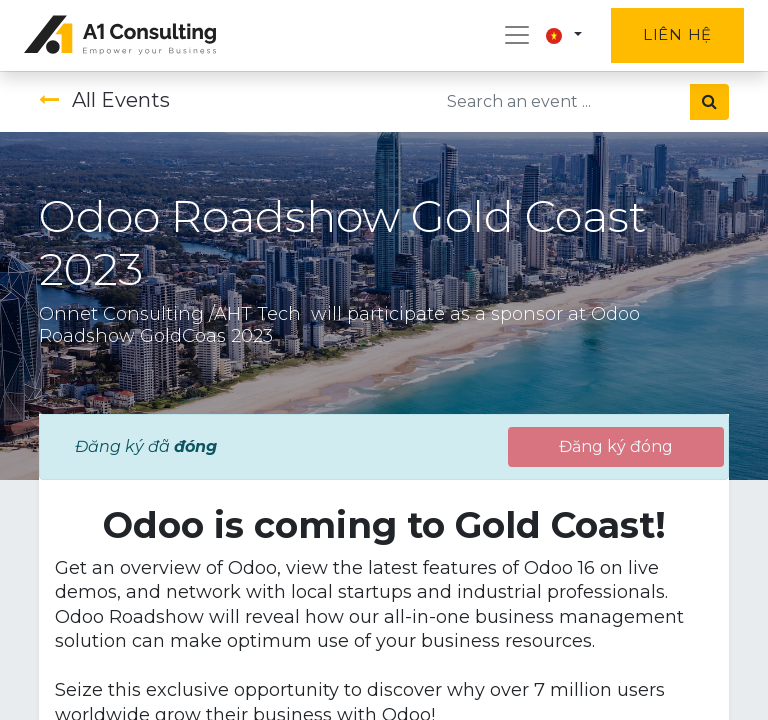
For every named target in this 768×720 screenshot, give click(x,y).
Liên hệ (677, 34)
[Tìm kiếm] (709, 102)
